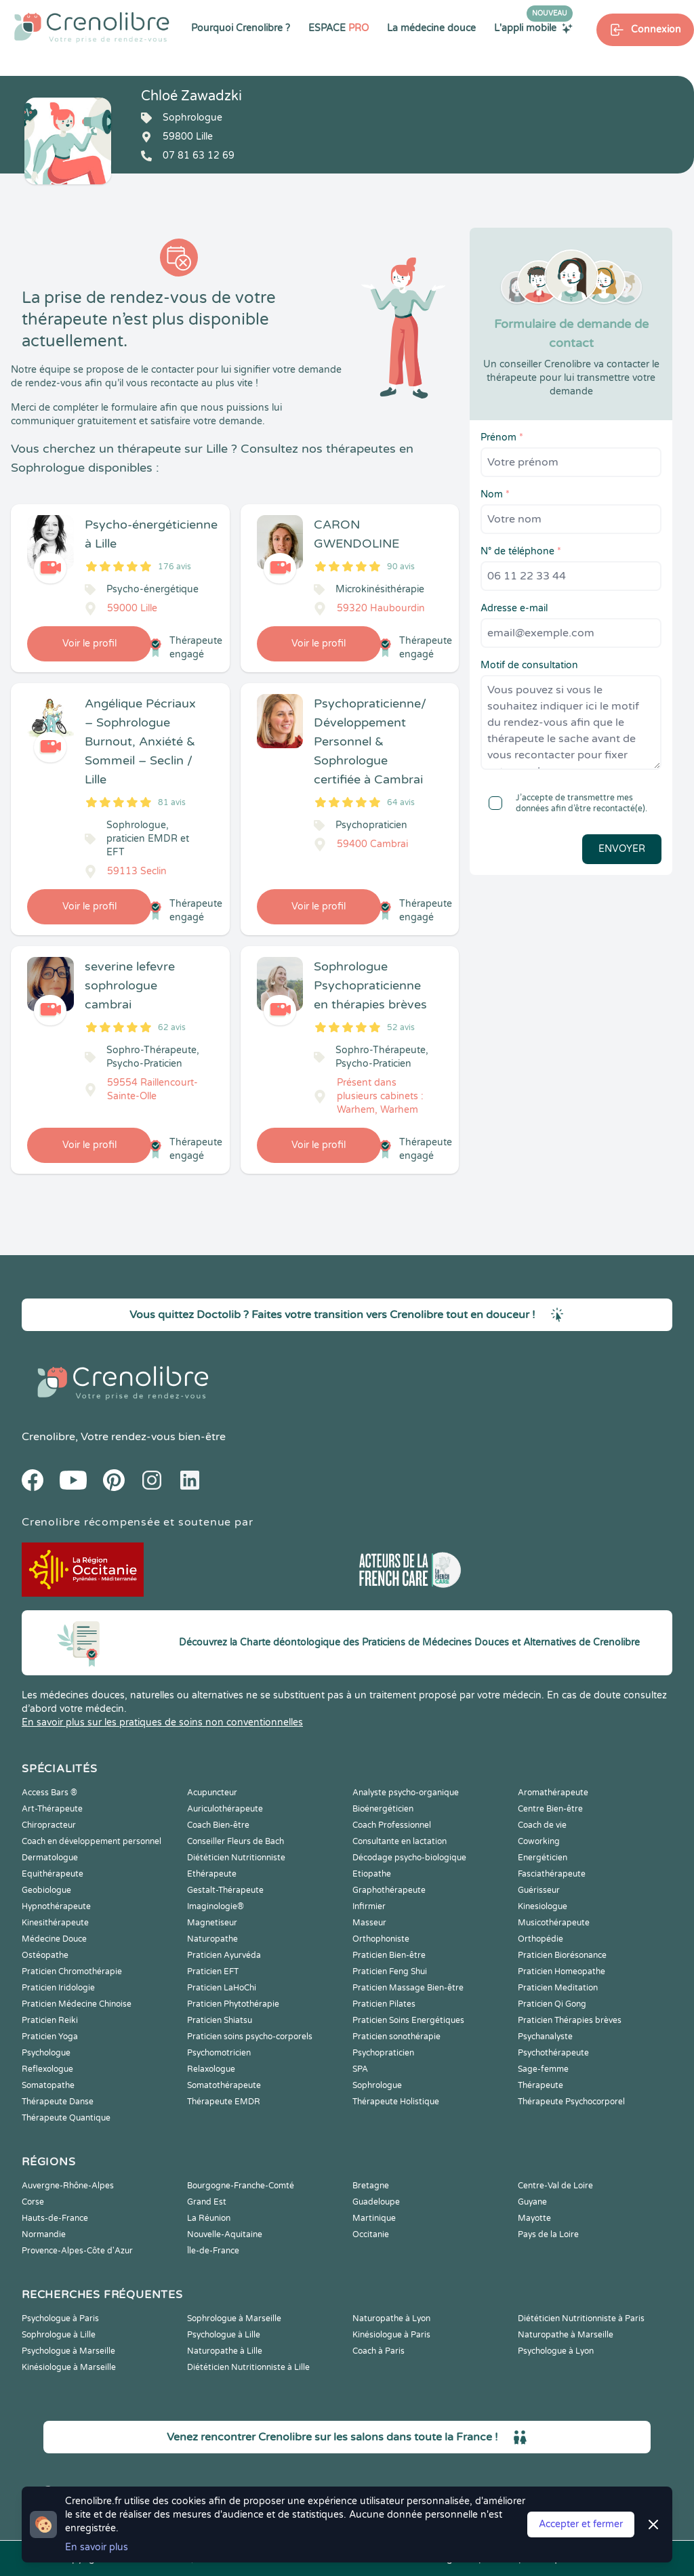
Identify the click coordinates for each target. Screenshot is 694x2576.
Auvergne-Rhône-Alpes (68, 2185)
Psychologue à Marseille (68, 2351)
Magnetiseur (212, 1922)
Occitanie (370, 2234)
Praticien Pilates (383, 2004)
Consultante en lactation (399, 1841)
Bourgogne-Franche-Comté (240, 2185)
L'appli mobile (533, 28)
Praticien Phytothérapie (233, 2004)
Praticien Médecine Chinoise (76, 2004)
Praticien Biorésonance (562, 1955)
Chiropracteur (49, 1825)
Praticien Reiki (50, 2020)
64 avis (401, 802)
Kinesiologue (542, 1906)
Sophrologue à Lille (59, 2334)
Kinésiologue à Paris (391, 2334)
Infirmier (369, 1906)
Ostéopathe (45, 1955)
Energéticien (542, 1857)
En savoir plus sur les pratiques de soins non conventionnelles (162, 1722)
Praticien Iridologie (58, 1987)
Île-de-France (213, 2250)
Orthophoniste (380, 1939)
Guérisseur (539, 1890)
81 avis (172, 802)
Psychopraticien (383, 2053)
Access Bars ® (49, 1792)
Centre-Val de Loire (555, 2185)
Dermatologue (50, 1857)
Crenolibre (48, 1437)
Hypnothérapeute (56, 1906)
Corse (33, 2202)
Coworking (539, 1841)
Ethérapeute (212, 1874)
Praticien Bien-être (389, 1955)
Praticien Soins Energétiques (408, 2020)
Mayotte (534, 2218)
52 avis (401, 1027)
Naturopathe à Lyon (391, 2318)
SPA (360, 2069)
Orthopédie (540, 1939)
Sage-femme (543, 2069)
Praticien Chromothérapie (72, 1971)
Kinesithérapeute (55, 1922)
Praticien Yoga (50, 2036)
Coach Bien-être (218, 1825)
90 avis (401, 566)
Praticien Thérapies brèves (569, 2020)
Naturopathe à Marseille (565, 2334)
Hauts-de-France (55, 2218)
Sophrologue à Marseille (234, 2318)
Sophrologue (377, 2085)
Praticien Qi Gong (552, 2004)
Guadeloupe (376, 2202)
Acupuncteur (212, 1792)
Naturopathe (212, 1939)
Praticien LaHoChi (221, 1987)
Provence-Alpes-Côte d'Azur (77, 2250)
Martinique (374, 2218)
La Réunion (208, 2218)
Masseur (369, 1922)
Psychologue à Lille (223, 2334)
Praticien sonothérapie (396, 2036)
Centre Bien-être (550, 1809)
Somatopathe (48, 2085)
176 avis (174, 566)
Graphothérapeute (389, 1890)
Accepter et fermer (581, 2524)
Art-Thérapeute (52, 1809)
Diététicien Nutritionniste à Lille (248, 2367)
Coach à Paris (378, 2351)
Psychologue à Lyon (556, 2351)
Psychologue (46, 2053)
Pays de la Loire (548, 2234)
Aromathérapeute (553, 1792)
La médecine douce (431, 28)
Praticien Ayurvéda (224, 1955)
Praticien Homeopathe (561, 1971)
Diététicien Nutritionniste (236, 1857)
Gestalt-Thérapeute (225, 1890)
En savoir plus (96, 2547)
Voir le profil (89, 643)
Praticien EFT (213, 1971)
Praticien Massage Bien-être (408, 1987)
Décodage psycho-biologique (409, 1857)
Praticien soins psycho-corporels (249, 2036)
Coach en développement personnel (91, 1841)
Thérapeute (540, 2085)
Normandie (44, 2234)
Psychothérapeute (553, 2053)
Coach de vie (542, 1825)
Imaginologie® (215, 1906)
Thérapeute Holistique (395, 2101)
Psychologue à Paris (60, 2318)
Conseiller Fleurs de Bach (235, 1841)
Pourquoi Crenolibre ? (240, 28)
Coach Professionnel (391, 1825)
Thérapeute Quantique (66, 2118)
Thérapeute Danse (58, 2101)
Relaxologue (211, 2069)
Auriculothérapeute (225, 1809)
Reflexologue (47, 2069)
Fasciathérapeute (552, 1874)
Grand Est (206, 2202)
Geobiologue (46, 1890)
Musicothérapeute (554, 1922)
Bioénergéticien (382, 1809)
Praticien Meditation (558, 1987)
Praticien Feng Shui (389, 1971)
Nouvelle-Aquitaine (224, 2234)
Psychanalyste (545, 2036)
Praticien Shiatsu (219, 2020)
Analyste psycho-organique (405, 1792)
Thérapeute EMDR (223, 2101)
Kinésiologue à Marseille (69, 2367)
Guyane (532, 2202)
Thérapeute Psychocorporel (571, 2101)
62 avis (172, 1027)
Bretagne (370, 2185)
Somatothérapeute (224, 2085)
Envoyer (621, 849)
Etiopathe (371, 1874)
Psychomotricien (219, 2053)
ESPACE (338, 28)
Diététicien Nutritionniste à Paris (581, 2318)
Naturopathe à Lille (224, 2351)
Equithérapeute (52, 1874)
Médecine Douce (54, 1939)
